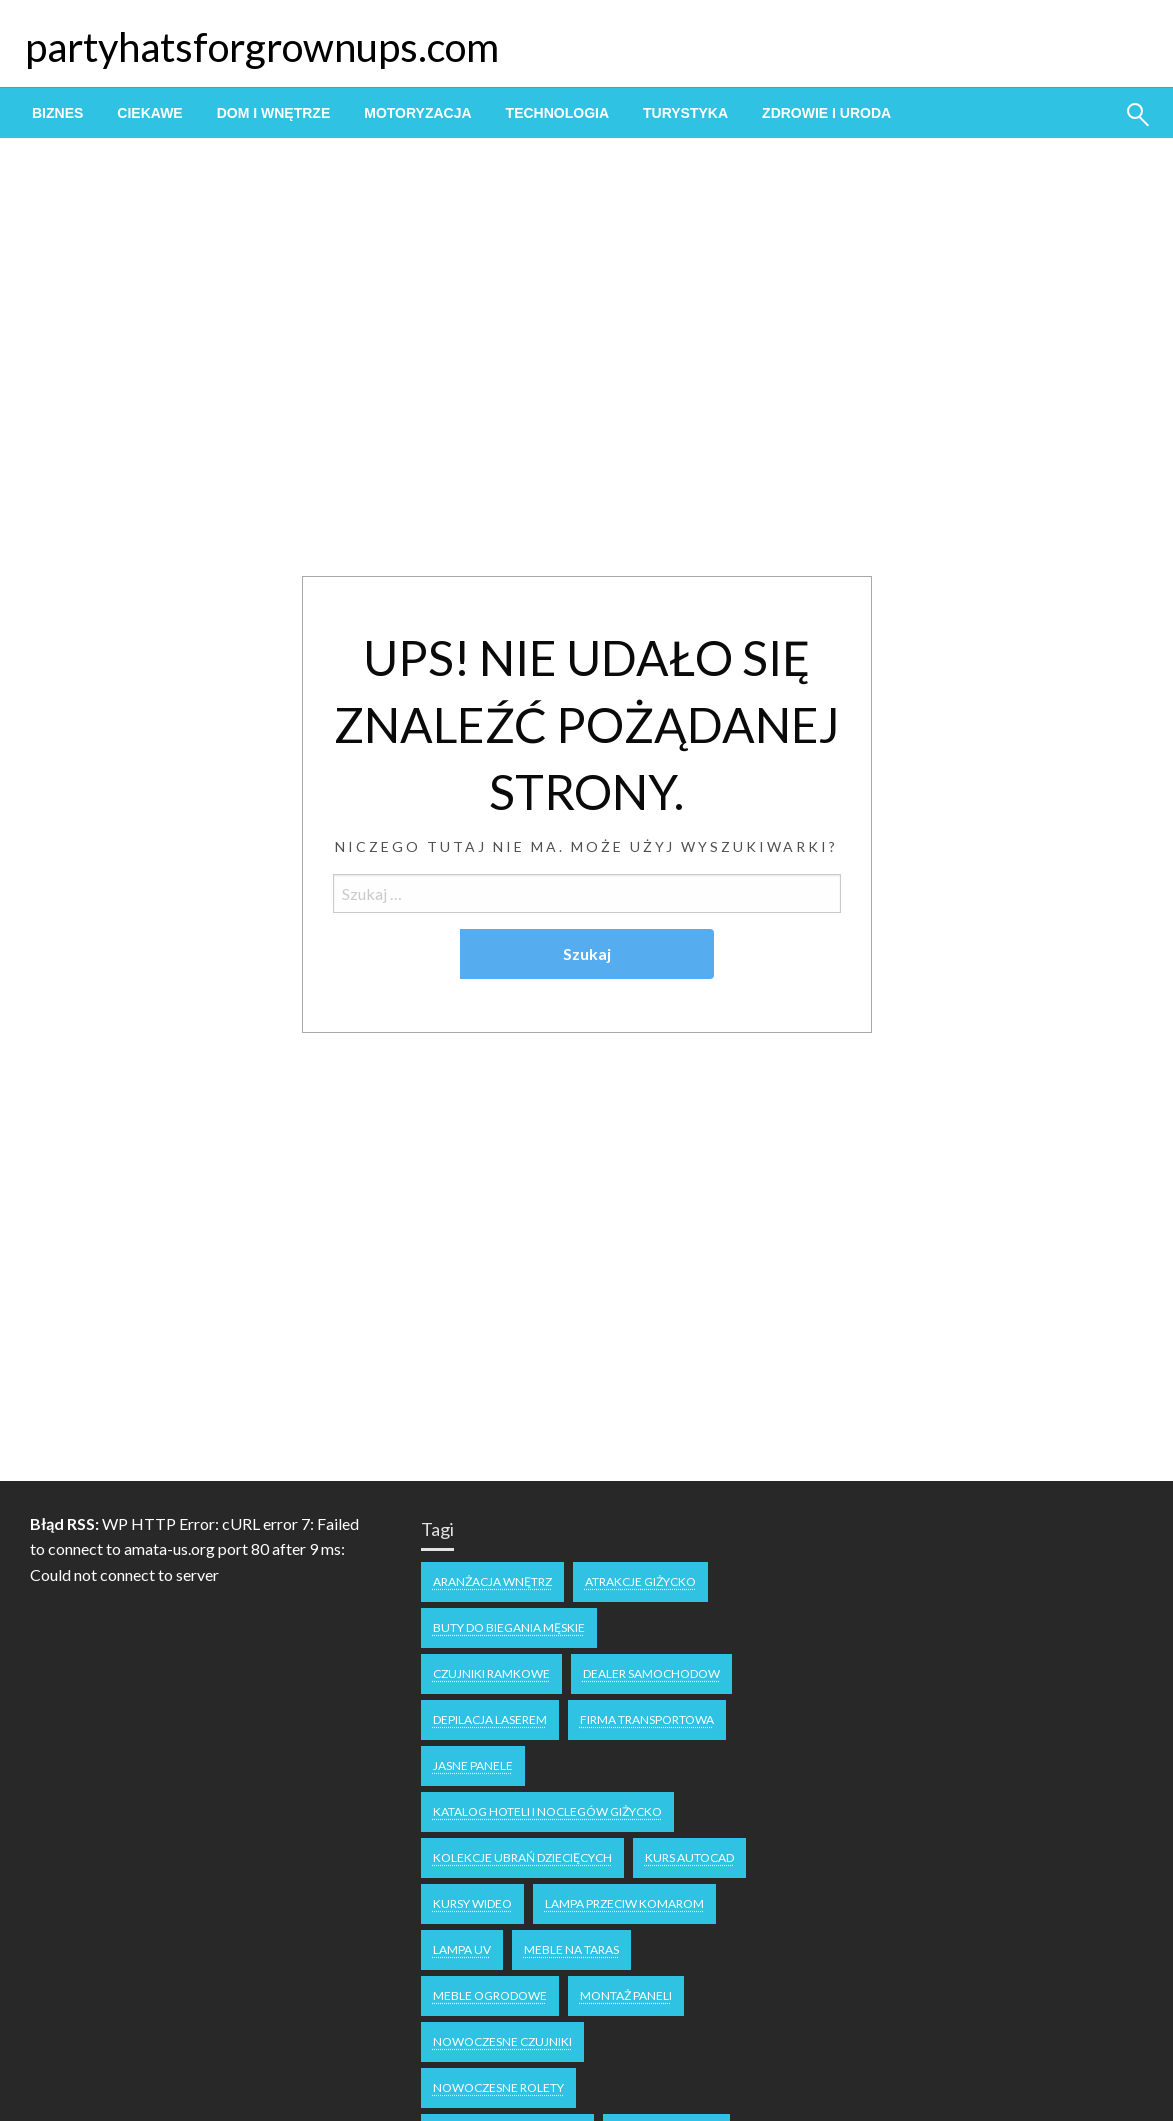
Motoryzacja (417, 113)
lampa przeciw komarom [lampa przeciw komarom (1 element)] (624, 1903)
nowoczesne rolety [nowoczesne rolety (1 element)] (498, 2087)
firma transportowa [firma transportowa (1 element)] (647, 1719)
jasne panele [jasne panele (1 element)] (473, 1765)
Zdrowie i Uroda (826, 113)
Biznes (57, 113)
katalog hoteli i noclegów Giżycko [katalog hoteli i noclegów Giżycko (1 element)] (547, 1811)
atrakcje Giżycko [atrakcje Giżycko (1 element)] (640, 1581)
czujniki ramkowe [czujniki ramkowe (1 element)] (491, 1673)
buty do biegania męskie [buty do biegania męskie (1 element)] (509, 1627)
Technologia (557, 113)
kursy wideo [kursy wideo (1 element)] (472, 1903)
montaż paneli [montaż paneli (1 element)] (626, 1995)
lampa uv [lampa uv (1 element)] (462, 1949)
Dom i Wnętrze (274, 113)
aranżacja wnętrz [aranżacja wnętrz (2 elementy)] (492, 1581)
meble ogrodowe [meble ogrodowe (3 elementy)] (490, 1995)
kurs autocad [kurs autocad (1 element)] (689, 1857)
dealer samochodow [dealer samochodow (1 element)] (651, 1673)
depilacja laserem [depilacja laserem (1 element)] (490, 1719)
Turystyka (685, 113)
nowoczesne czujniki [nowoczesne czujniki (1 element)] (502, 2041)
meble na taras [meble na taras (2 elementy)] (571, 1949)
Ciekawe (149, 113)
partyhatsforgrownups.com (262, 47)
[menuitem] (57, 113)
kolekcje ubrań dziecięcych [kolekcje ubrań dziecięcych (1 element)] (522, 1857)
